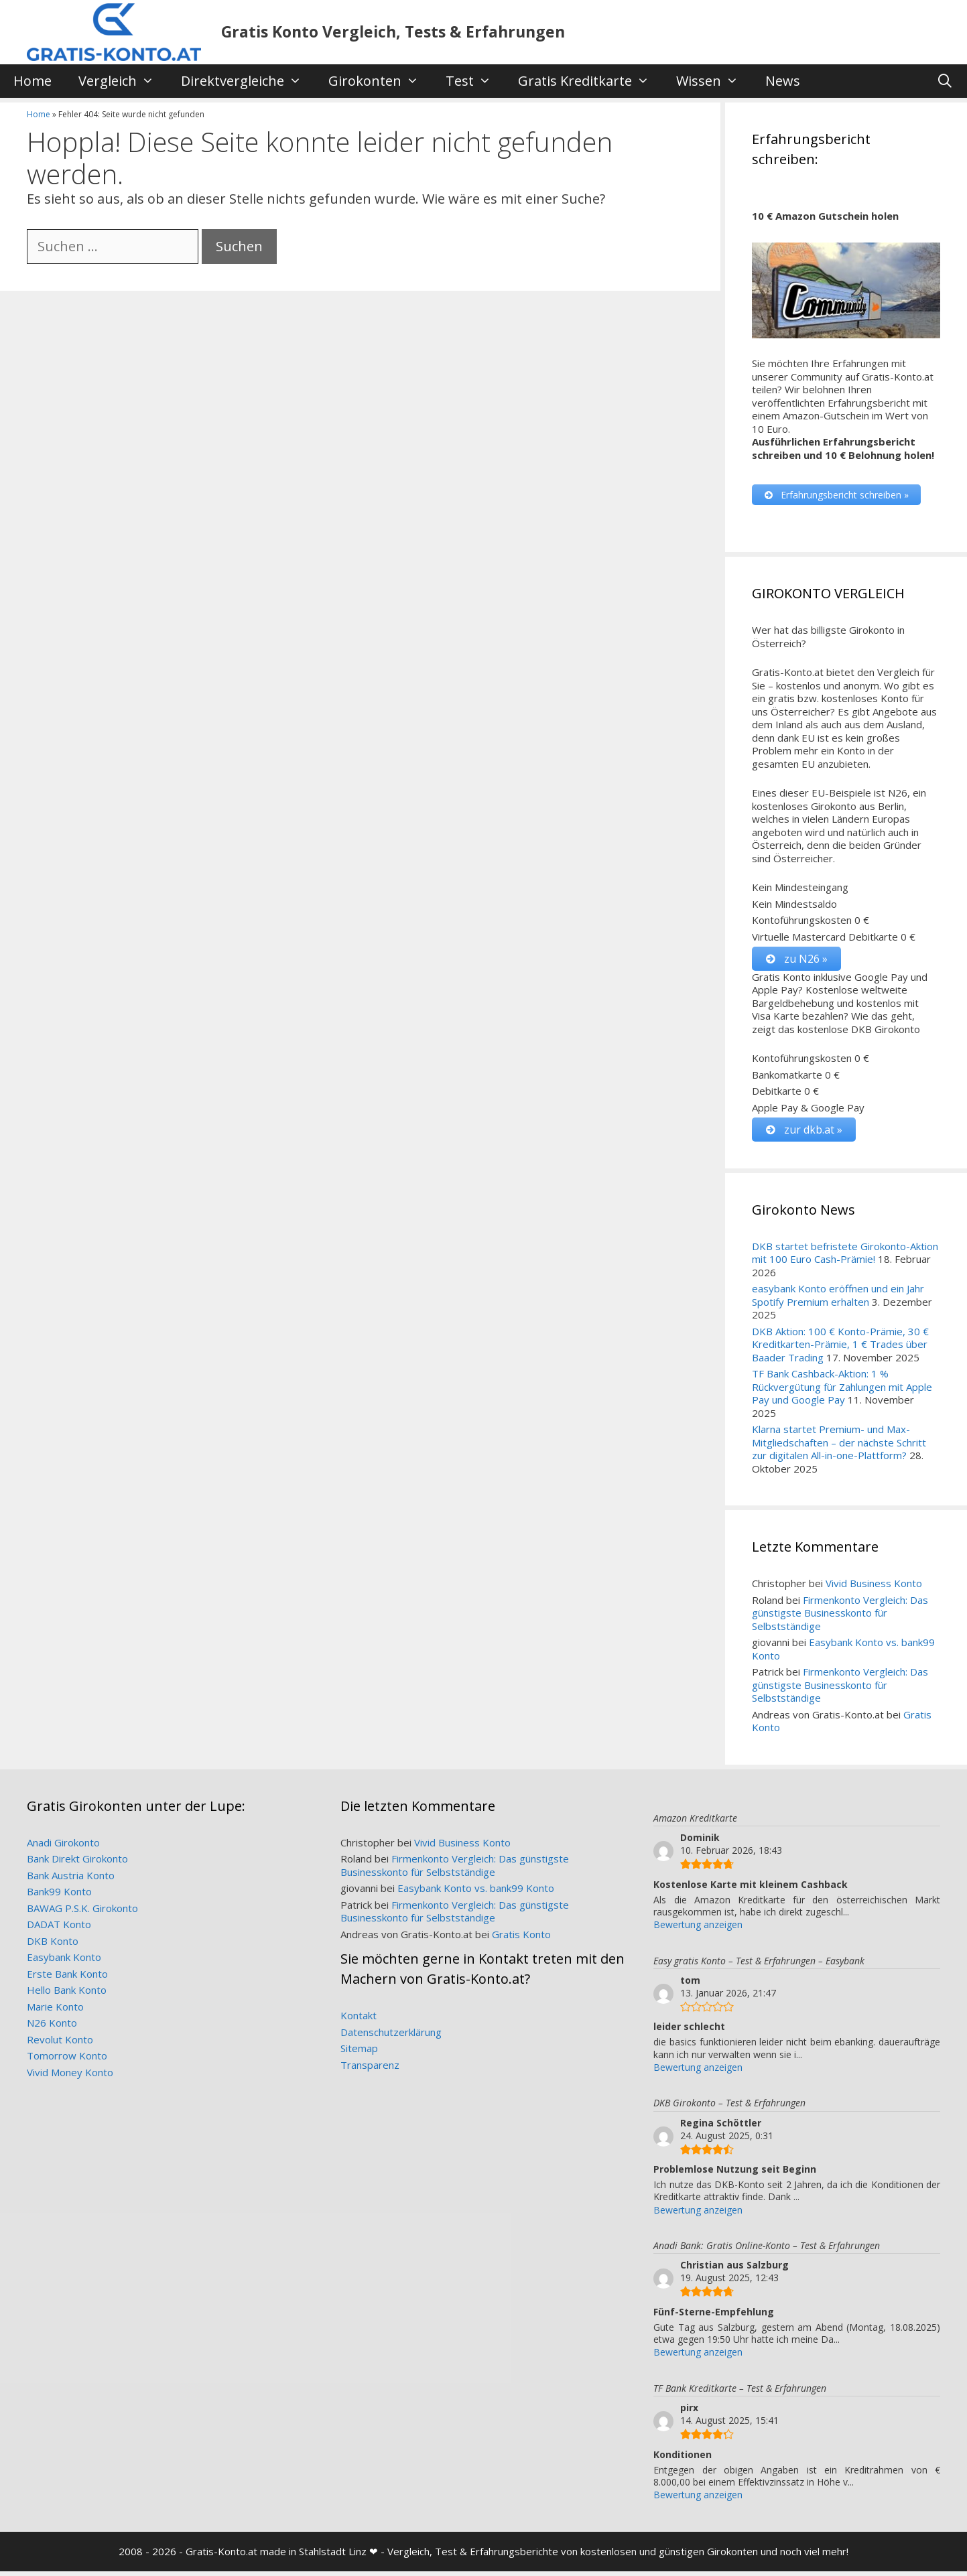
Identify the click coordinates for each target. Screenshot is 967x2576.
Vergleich (123, 81)
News (782, 81)
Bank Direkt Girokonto (77, 1863)
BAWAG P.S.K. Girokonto (82, 1912)
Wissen (714, 81)
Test (475, 81)
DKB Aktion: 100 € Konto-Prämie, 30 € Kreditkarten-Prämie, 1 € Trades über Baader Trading (840, 1349)
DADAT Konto (59, 1929)
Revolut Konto (60, 2044)
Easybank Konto (64, 1961)
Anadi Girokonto (63, 1847)
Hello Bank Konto (67, 1994)
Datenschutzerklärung (391, 2036)
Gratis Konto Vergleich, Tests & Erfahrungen (393, 31)
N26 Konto (52, 2027)
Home (32, 81)
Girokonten (380, 81)
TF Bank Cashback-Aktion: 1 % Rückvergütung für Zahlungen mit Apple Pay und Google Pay (842, 1391)
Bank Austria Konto (71, 1880)
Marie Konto (55, 2011)
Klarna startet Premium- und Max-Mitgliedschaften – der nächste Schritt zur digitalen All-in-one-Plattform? (839, 1447)
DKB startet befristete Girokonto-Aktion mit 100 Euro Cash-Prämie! (845, 1257)
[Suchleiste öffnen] (945, 81)
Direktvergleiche (248, 81)
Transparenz (369, 2069)
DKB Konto (52, 1945)
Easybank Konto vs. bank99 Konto (843, 1653)
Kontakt (358, 2020)
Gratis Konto (521, 1939)
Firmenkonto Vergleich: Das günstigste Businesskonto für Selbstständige (840, 1617)
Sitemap (359, 2052)
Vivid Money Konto (70, 2077)
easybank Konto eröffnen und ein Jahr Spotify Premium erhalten (838, 1299)
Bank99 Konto (59, 1896)
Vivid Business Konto (874, 1588)
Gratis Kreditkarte (590, 81)
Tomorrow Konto (67, 2060)
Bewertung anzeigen (698, 1929)
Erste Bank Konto (67, 1978)
